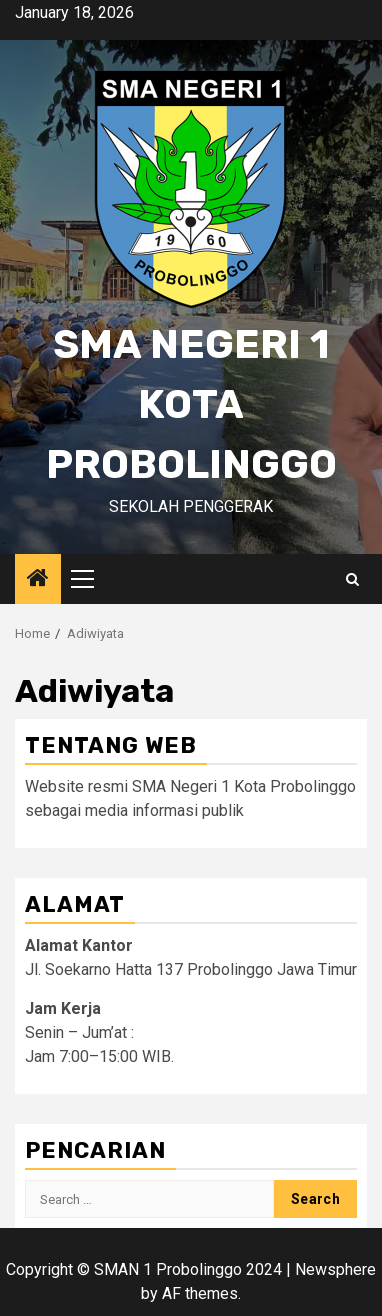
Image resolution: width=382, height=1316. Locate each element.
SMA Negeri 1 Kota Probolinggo (191, 404)
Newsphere (335, 1269)
